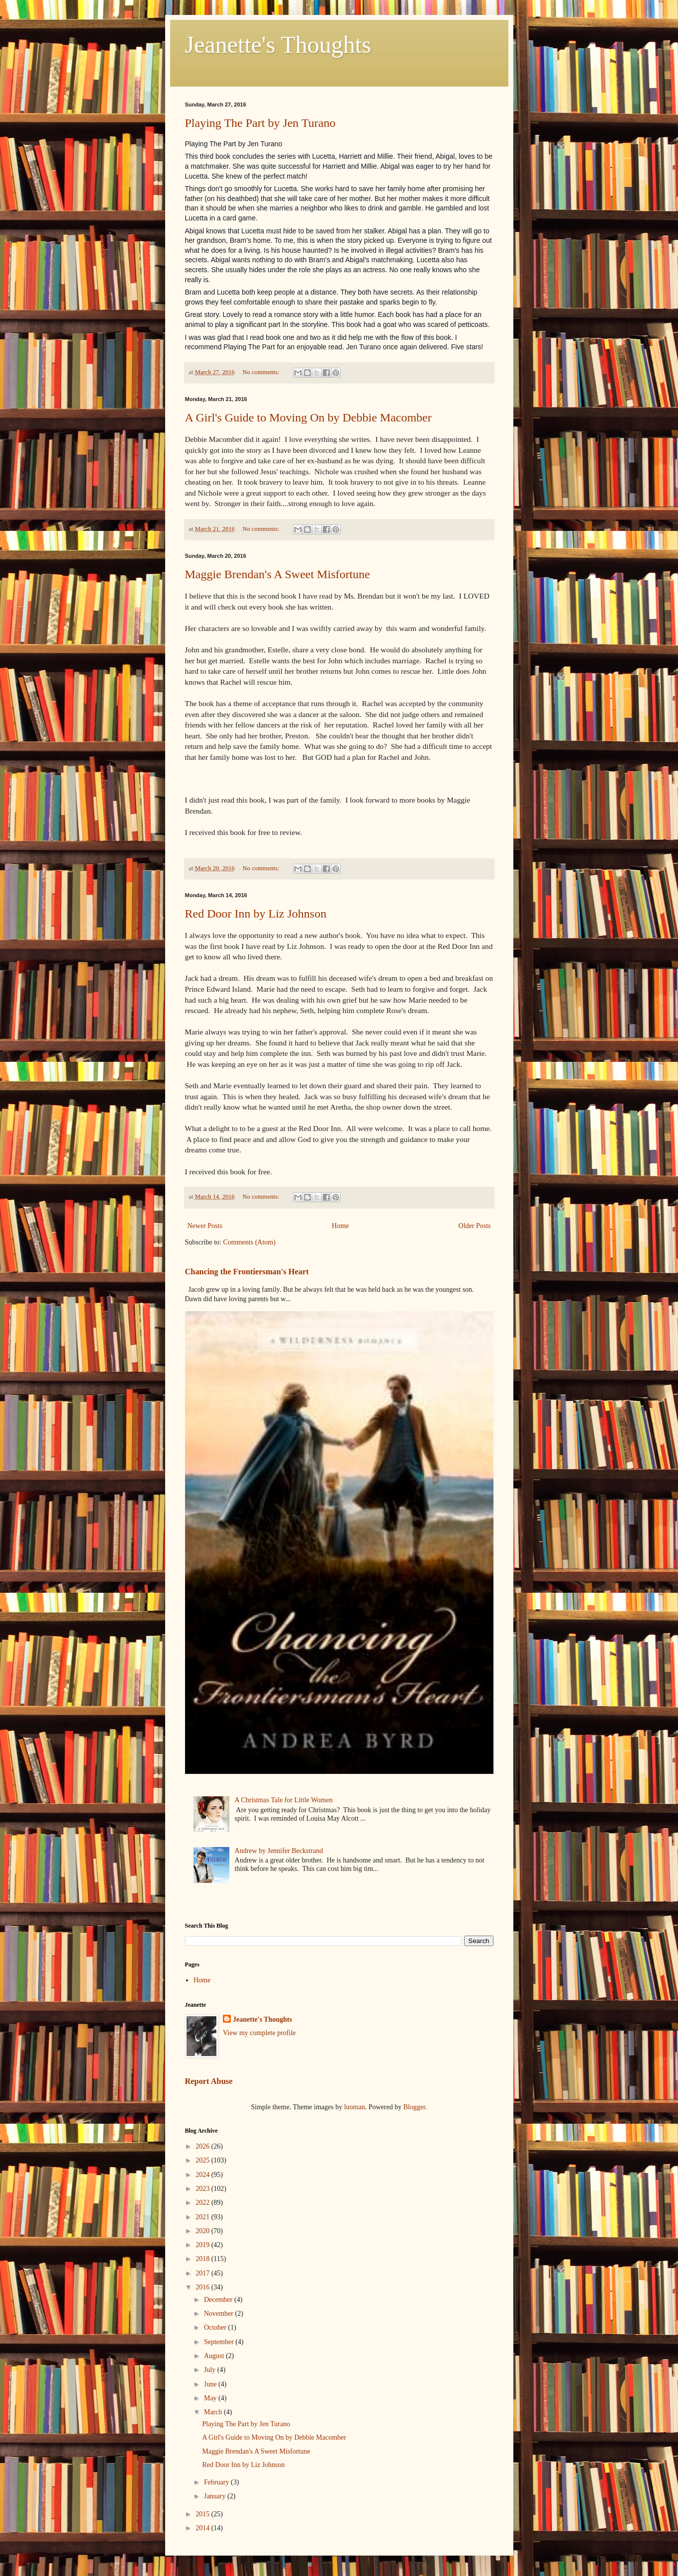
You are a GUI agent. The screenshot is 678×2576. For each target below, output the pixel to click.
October (216, 2327)
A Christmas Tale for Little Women (284, 1800)
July (210, 2369)
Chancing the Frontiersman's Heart (247, 1271)
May (211, 2398)
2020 (203, 2231)
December (219, 2299)
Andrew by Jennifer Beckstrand (279, 1851)
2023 (203, 2188)
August (215, 2356)
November (219, 2313)
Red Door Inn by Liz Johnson (256, 913)
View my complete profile (259, 2033)
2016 (203, 2287)
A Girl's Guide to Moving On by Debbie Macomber (308, 417)
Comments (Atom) (249, 1242)
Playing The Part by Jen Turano (260, 122)
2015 (203, 2514)
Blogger (414, 2107)
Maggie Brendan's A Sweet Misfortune (277, 574)
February (217, 2482)
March (214, 2412)
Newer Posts (205, 1226)
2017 (203, 2273)
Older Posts (475, 1226)
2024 (203, 2174)
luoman (354, 2107)
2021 (203, 2217)
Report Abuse (209, 2081)
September (219, 2342)
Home (340, 1226)
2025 (203, 2160)
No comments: (262, 372)
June (211, 2384)
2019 (203, 2245)
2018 (203, 2259)
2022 (203, 2202)
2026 (203, 2146)
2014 (203, 2528)
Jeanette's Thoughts (278, 44)
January (215, 2496)
